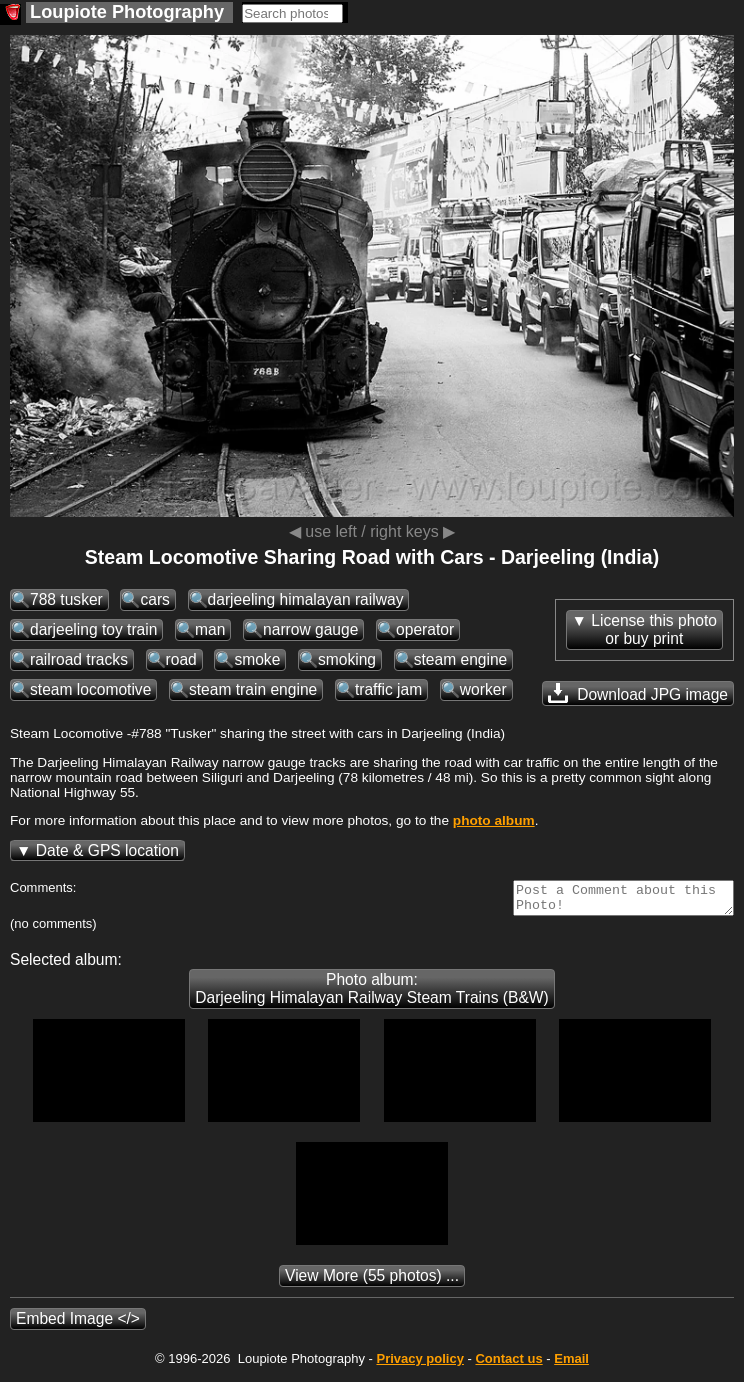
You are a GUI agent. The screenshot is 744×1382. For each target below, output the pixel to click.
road (181, 659)
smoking (347, 659)
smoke (257, 659)
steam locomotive (90, 689)
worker (483, 689)
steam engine (461, 659)
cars (154, 599)
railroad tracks (79, 659)
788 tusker (66, 599)
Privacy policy (419, 1364)
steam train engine (253, 689)
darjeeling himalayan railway (306, 599)
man (210, 629)
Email (571, 1364)
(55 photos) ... (372, 1281)
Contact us (508, 1364)
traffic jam (388, 689)
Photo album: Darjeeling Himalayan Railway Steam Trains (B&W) (372, 994)
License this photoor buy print (654, 629)
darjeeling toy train (93, 629)
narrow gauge (310, 629)
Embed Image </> (78, 1324)
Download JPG (638, 693)
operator (425, 629)
